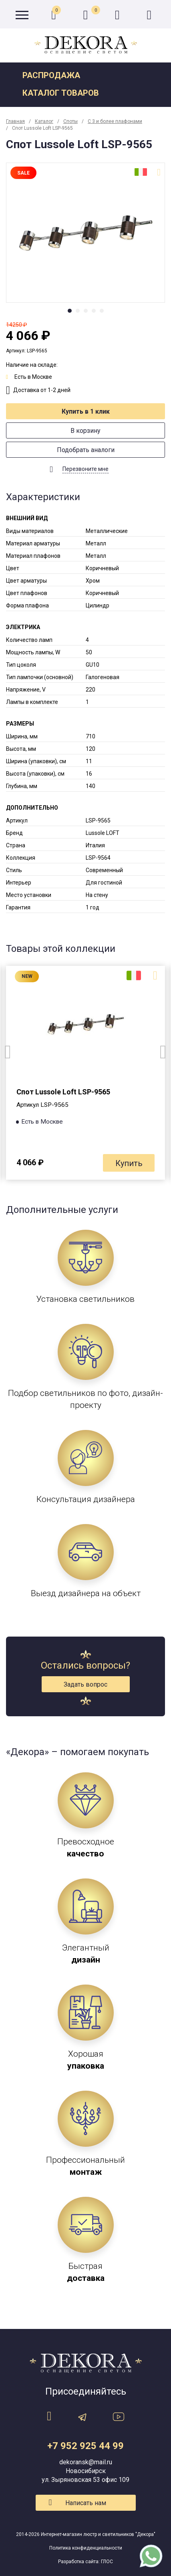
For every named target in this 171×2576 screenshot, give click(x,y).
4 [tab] (94, 311)
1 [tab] (70, 311)
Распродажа (51, 75)
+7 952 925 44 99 (85, 2445)
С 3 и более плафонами (115, 121)
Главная (15, 121)
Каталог (44, 121)
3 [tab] (86, 311)
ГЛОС (107, 2561)
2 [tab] (78, 311)
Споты (70, 121)
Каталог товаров (60, 93)
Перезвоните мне (85, 469)
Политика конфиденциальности (85, 2548)
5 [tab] (102, 311)
